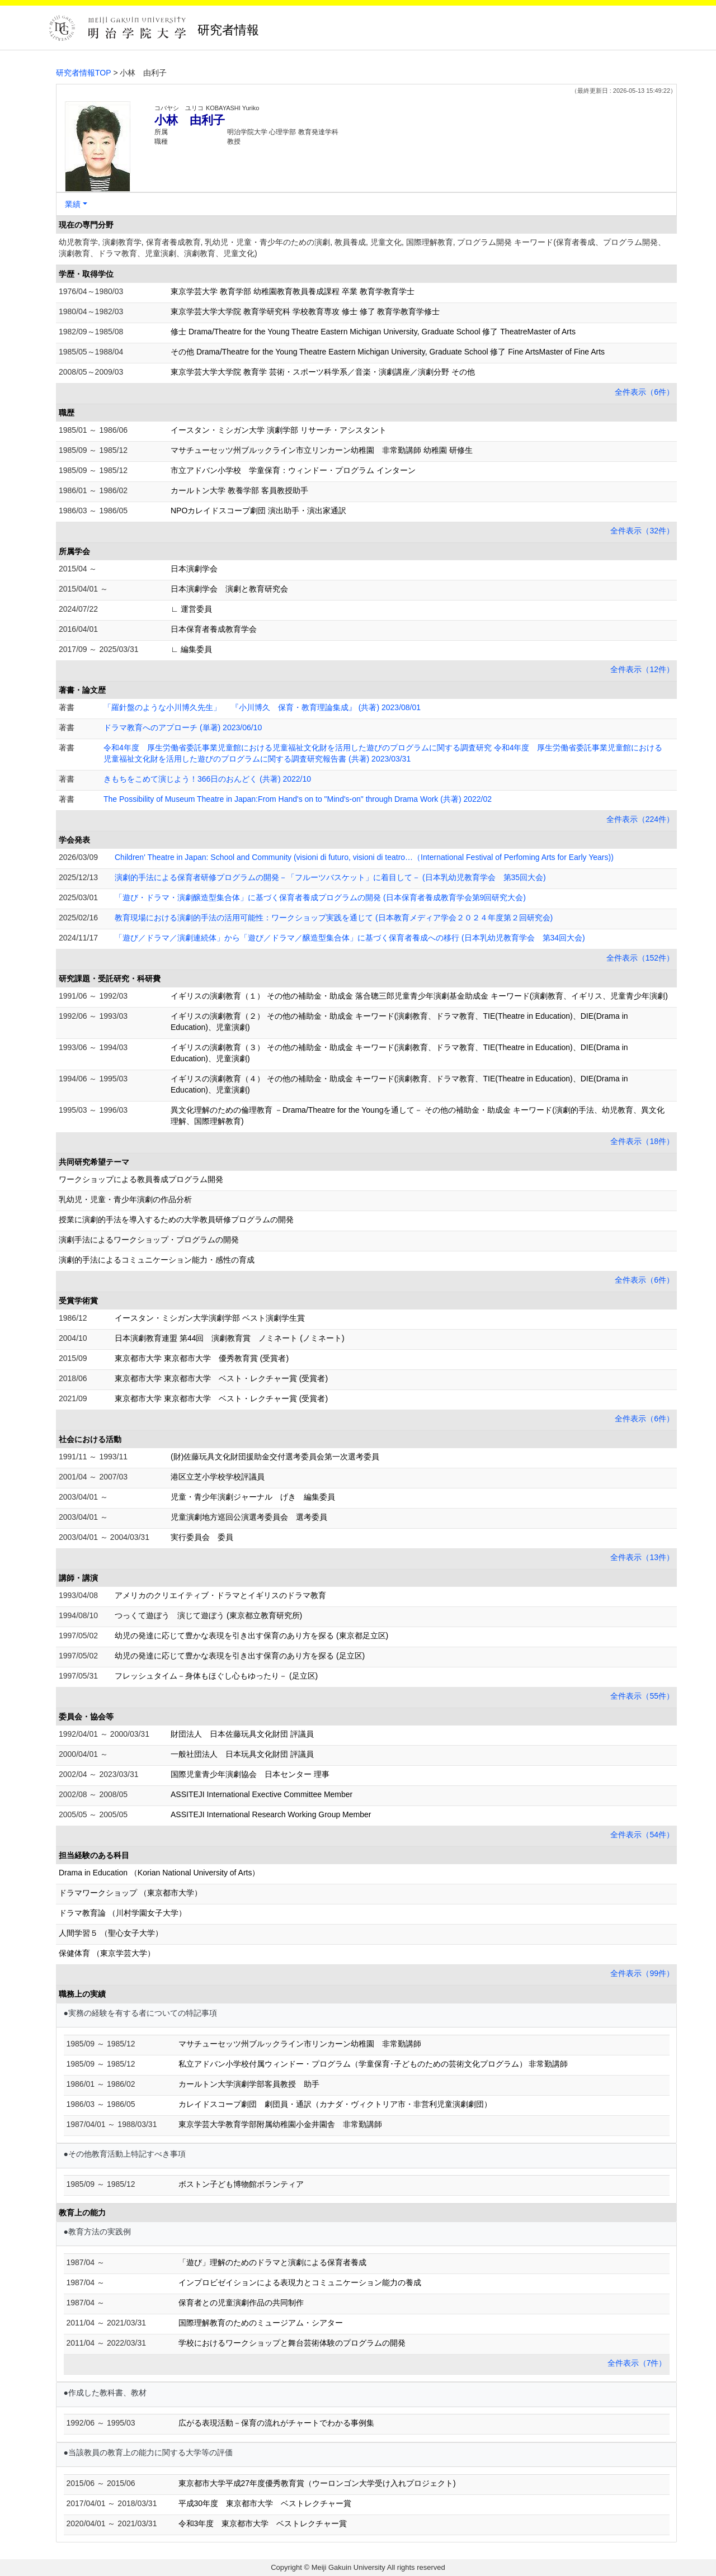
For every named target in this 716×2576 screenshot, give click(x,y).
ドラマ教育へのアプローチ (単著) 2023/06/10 (182, 727)
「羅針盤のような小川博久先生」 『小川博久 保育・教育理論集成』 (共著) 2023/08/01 (262, 707)
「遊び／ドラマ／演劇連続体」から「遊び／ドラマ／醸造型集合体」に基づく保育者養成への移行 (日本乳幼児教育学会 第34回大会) (350, 937)
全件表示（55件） (642, 1695)
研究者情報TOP (83, 72)
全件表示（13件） (642, 1557)
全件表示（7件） (637, 2362)
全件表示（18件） (642, 1141)
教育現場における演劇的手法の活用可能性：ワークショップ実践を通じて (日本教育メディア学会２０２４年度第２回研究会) (334, 917)
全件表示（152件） (640, 957)
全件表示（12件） (642, 669)
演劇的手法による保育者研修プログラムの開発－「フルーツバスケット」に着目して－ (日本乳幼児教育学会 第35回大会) (330, 877)
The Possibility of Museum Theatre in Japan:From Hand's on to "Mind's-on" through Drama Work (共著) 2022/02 (297, 799)
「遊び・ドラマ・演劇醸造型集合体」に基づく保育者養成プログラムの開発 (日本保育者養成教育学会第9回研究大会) (320, 897)
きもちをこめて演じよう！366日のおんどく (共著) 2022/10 (207, 778)
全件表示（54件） (642, 1834)
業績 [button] (73, 204)
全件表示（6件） (644, 391)
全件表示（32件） (642, 530)
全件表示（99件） (642, 1973)
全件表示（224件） (640, 819)
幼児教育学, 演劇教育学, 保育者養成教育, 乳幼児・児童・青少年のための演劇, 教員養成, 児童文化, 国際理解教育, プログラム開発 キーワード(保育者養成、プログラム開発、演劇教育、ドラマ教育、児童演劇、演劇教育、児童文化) (362, 248)
